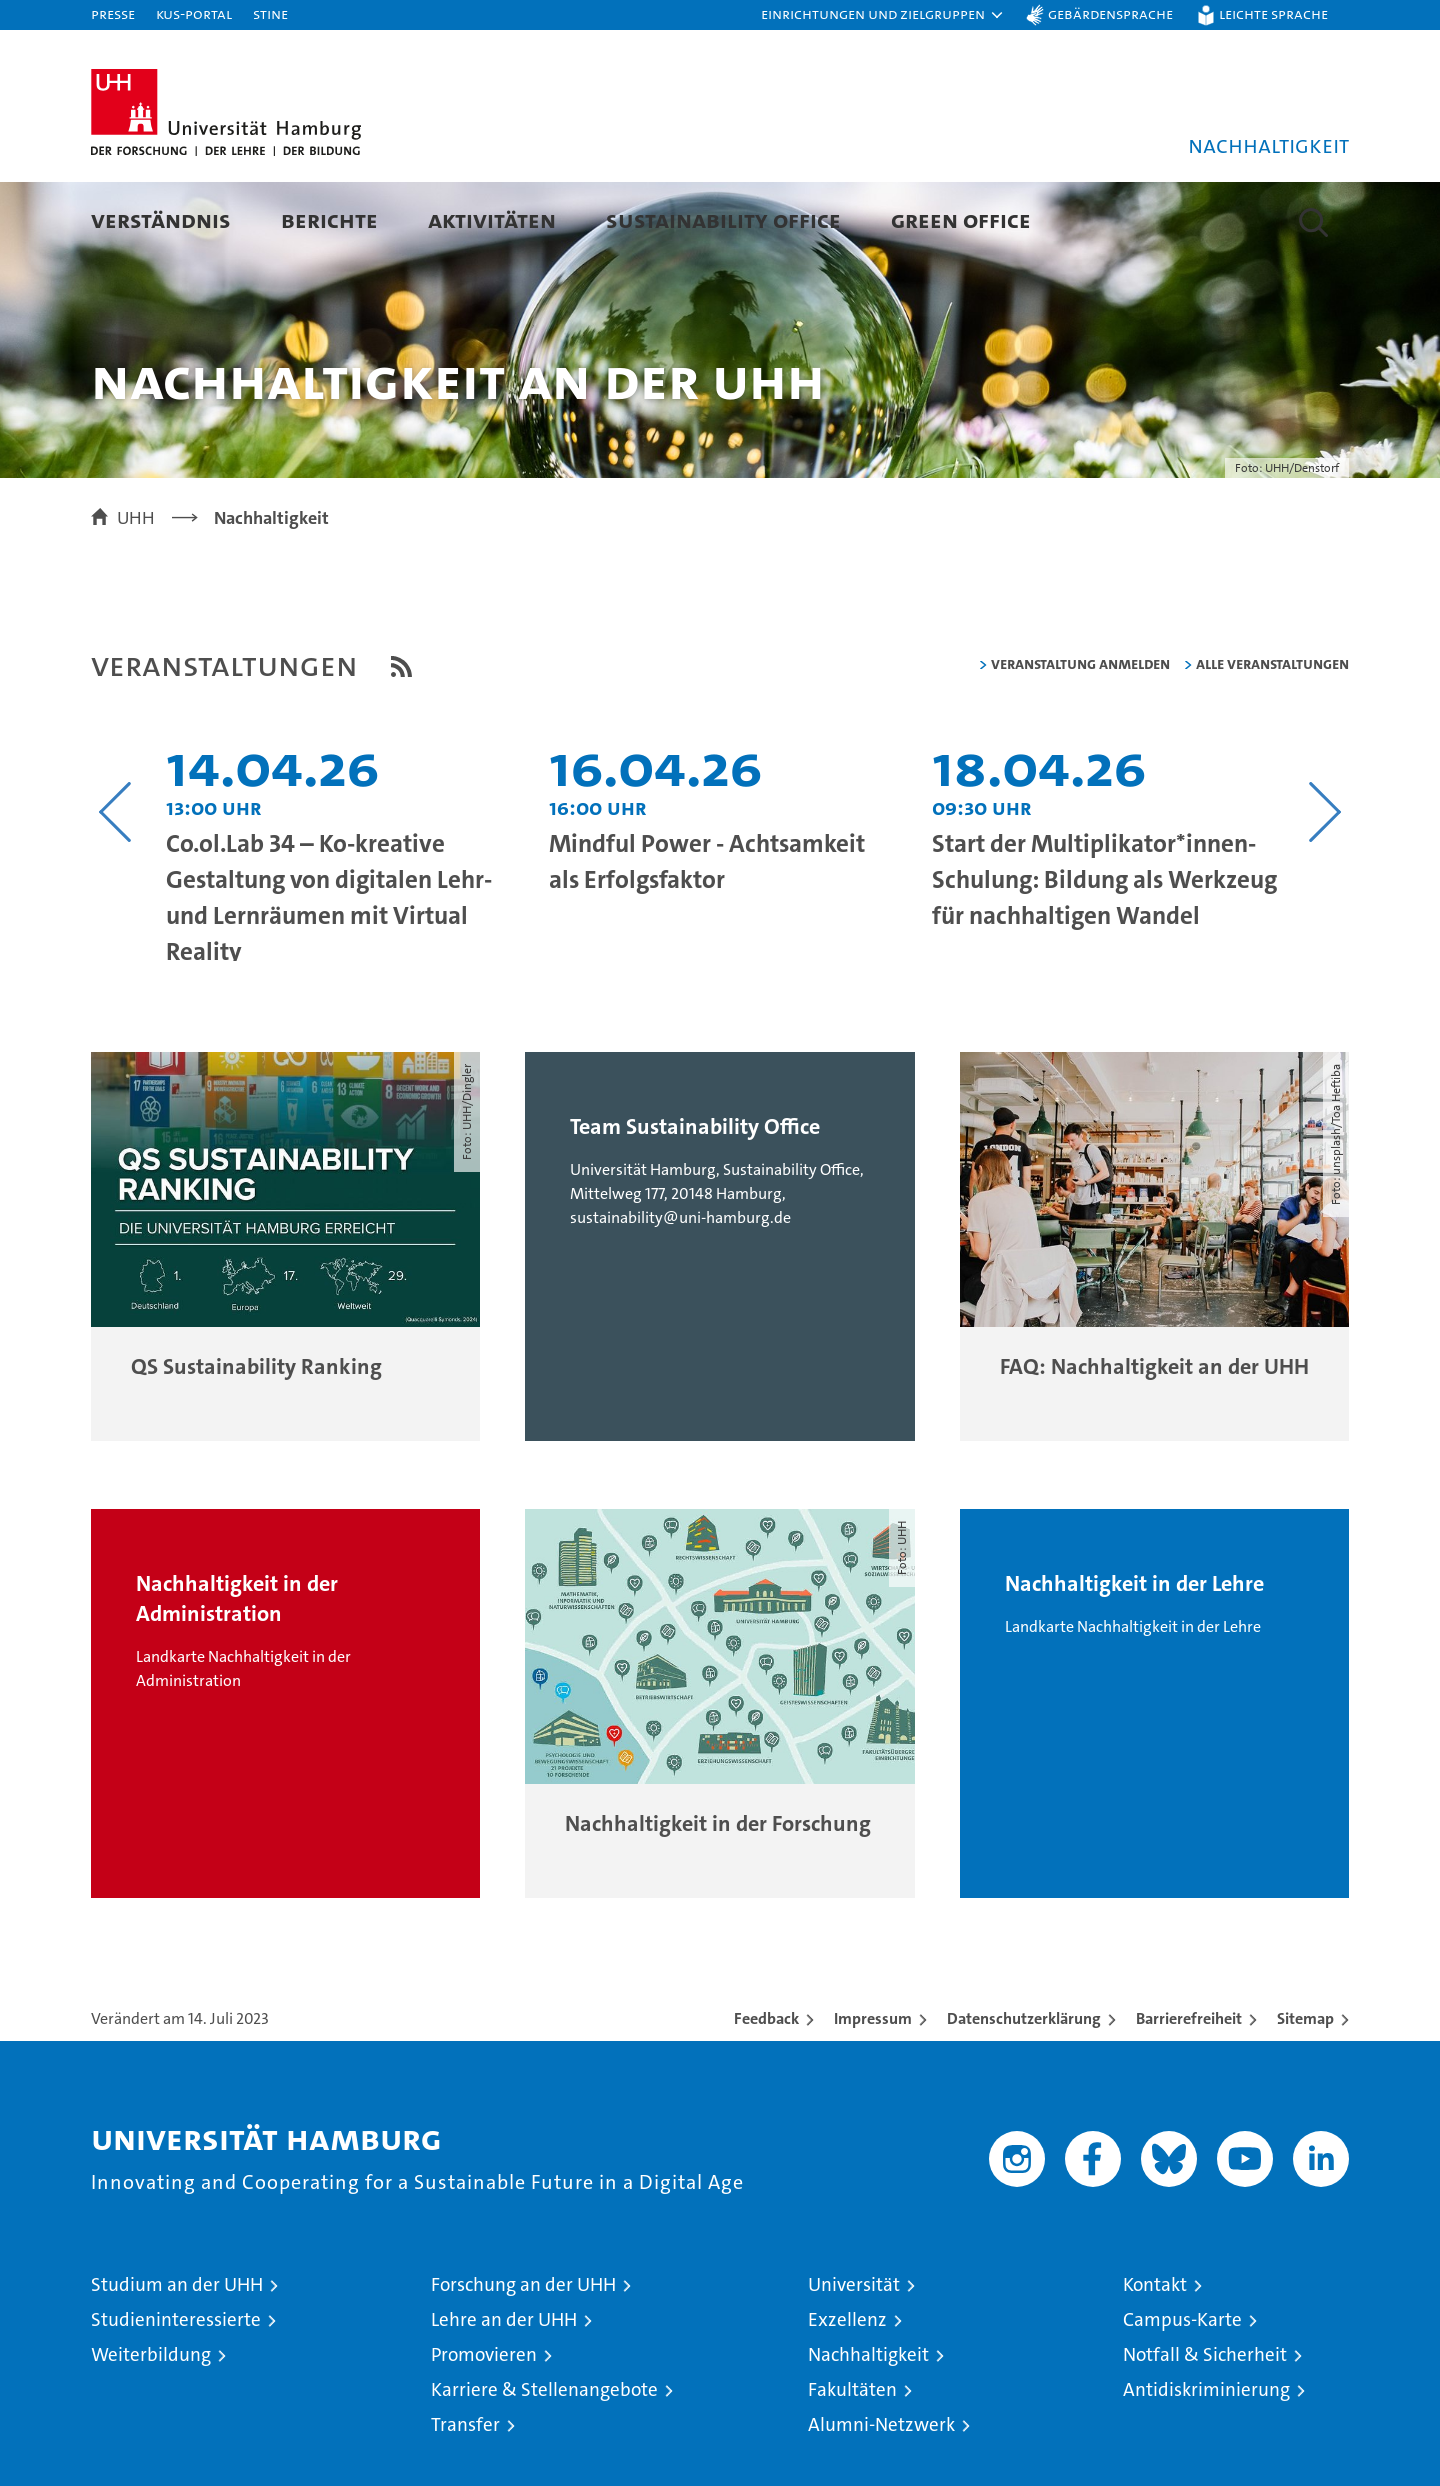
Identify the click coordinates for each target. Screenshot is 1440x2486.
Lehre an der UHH (504, 2391)
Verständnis (161, 219)
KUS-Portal (194, 13)
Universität (854, 2356)
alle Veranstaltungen (1272, 735)
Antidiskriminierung (1206, 2461)
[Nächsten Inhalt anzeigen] (1324, 884)
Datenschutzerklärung (1024, 2090)
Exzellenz (847, 2391)
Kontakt (1155, 2356)
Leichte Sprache (1273, 13)
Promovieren (484, 2426)
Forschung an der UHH (523, 2356)
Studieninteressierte (176, 2391)
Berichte (329, 219)
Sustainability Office (723, 219)
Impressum (873, 2090)
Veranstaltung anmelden (1080, 735)
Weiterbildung (151, 2426)
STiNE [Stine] (270, 13)
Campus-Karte (1182, 2391)
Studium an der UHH (177, 2356)
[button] (883, 15)
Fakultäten (852, 2461)
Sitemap (1305, 2090)
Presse (113, 13)
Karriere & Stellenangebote (544, 2461)
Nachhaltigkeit (868, 2426)
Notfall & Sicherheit (1205, 2426)
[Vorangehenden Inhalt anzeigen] (115, 884)
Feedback (766, 2090)
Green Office (961, 219)
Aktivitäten (492, 219)
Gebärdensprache (1110, 13)
